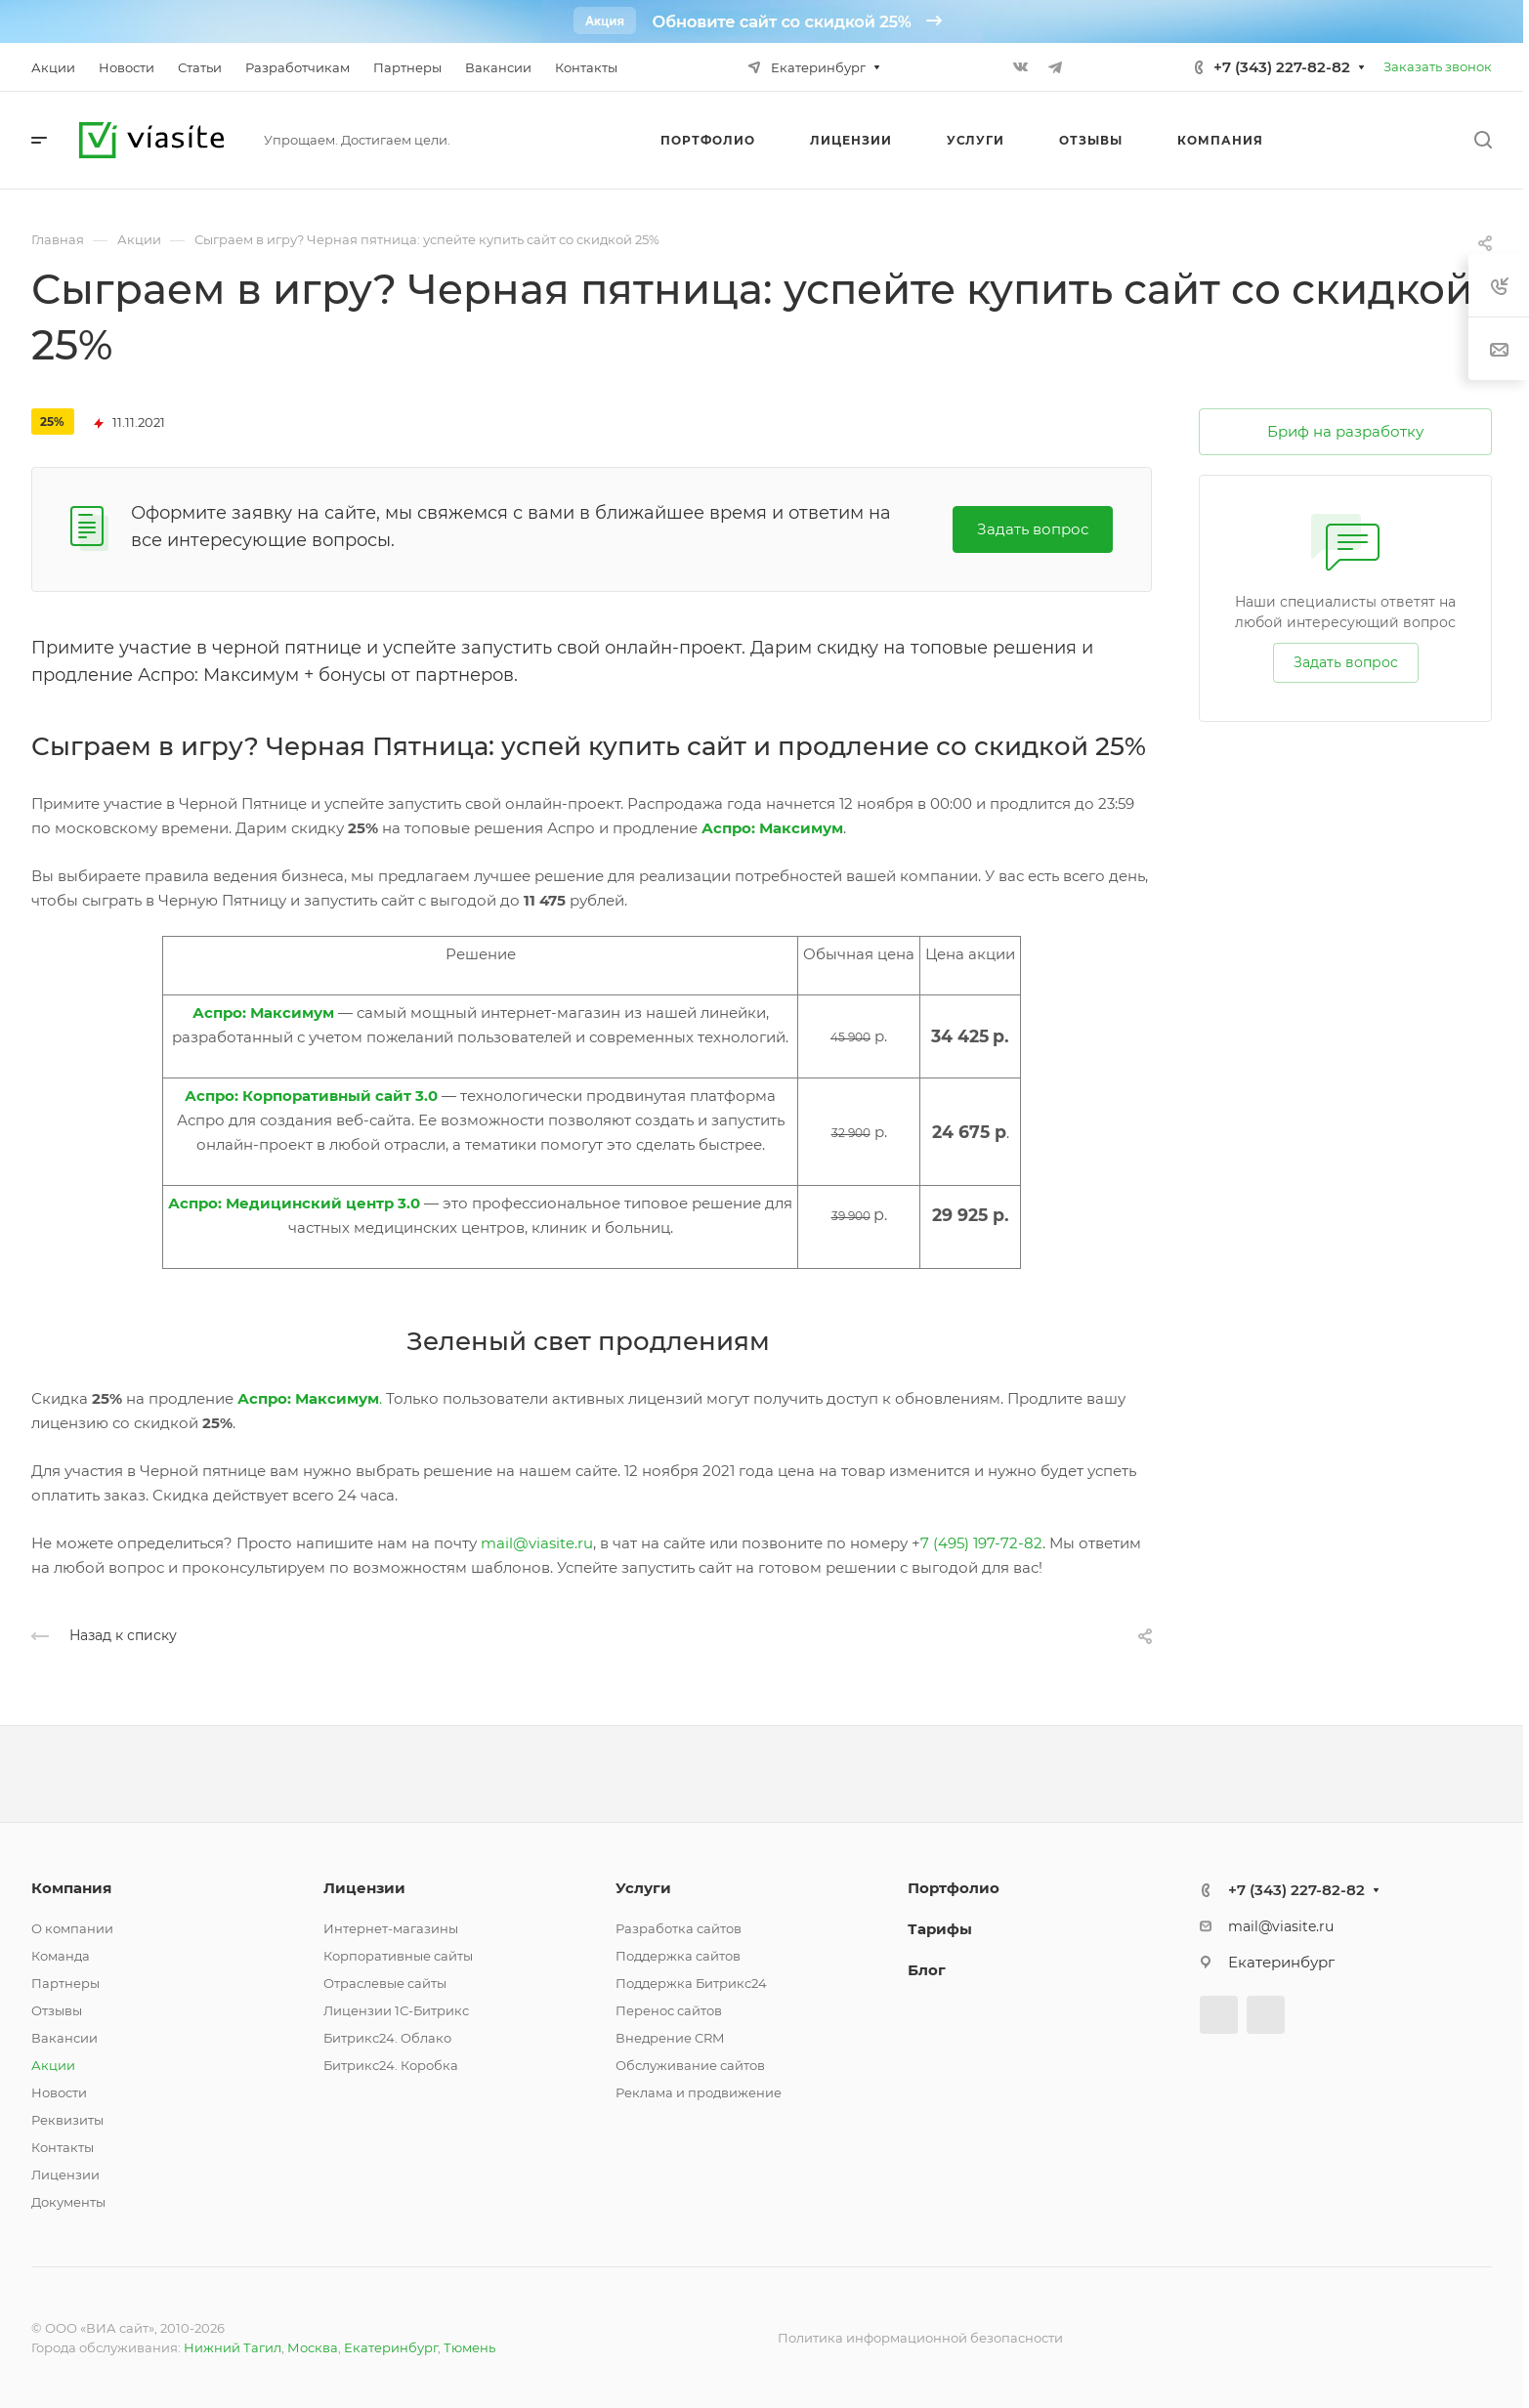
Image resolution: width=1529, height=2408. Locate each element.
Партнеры (65, 1983)
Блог (927, 1970)
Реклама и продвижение (699, 2092)
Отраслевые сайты (384, 1983)
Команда (60, 1956)
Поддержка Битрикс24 (691, 1983)
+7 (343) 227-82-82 (1281, 67)
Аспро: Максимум (263, 1012)
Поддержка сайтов (678, 1956)
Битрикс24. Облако (387, 2038)
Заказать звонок (1437, 66)
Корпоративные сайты (398, 1956)
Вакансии (64, 2038)
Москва (312, 2347)
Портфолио (953, 1888)
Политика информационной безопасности (920, 2337)
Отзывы (56, 2010)
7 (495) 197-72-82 (981, 1543)
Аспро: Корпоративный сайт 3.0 (311, 1095)
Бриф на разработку (1345, 431)
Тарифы (940, 1929)
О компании (72, 1928)
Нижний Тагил (232, 2347)
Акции (53, 2065)
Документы (68, 2202)
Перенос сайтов (669, 2010)
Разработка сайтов (679, 1928)
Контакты (62, 2147)
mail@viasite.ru (537, 1543)
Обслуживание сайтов (690, 2065)
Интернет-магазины (390, 1928)
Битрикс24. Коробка (390, 2065)
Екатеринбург (391, 2347)
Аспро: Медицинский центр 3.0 (294, 1203)
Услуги (643, 1888)
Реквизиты (67, 2120)
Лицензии (65, 2174)
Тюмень (469, 2347)
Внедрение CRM (670, 2038)
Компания (71, 1888)
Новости (59, 2092)
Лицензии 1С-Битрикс (396, 2010)
